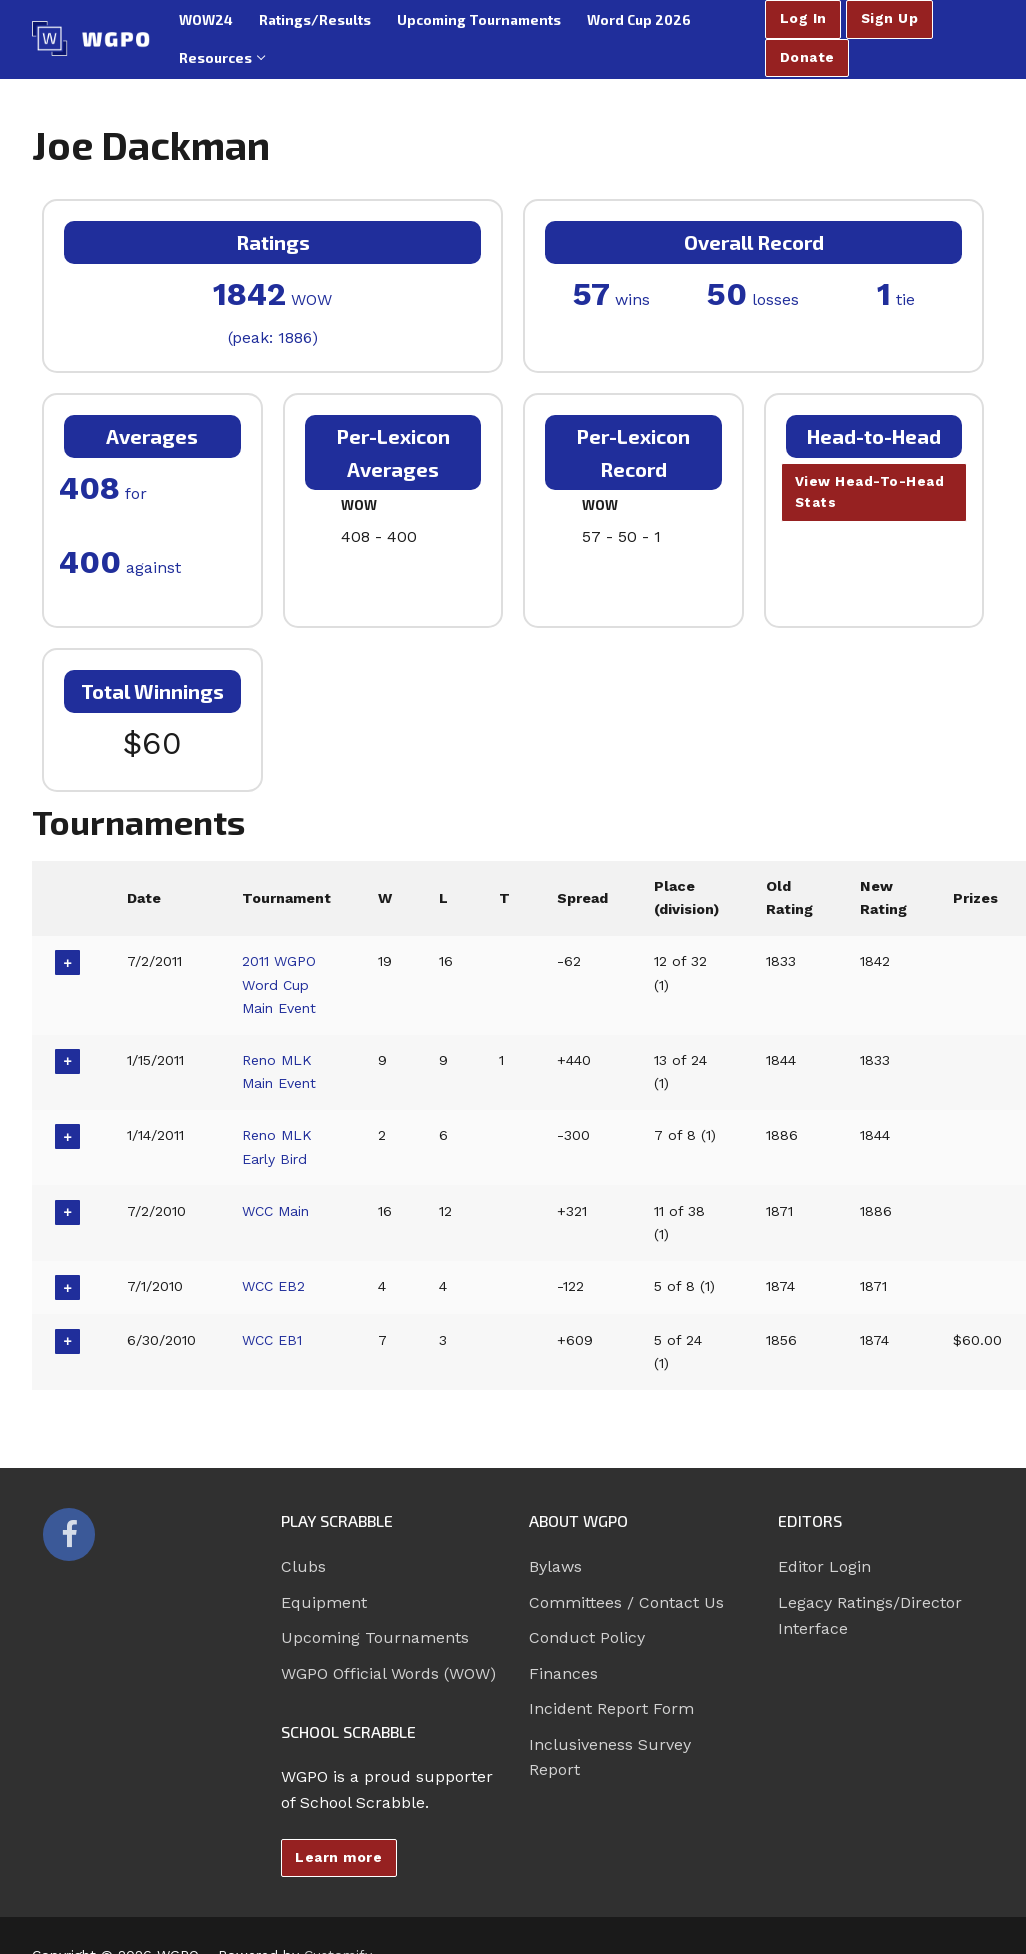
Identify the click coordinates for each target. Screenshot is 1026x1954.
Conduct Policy (587, 1637)
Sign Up (890, 18)
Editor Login (824, 1566)
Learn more (338, 1857)
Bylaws (555, 1566)
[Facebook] (69, 1534)
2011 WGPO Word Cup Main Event (280, 984)
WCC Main (278, 1211)
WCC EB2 (275, 1286)
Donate (807, 57)
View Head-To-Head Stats (870, 492)
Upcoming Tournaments (375, 1637)
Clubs (303, 1566)
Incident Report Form (611, 1708)
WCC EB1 (273, 1340)
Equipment (324, 1602)
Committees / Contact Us (626, 1602)
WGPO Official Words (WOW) (388, 1673)
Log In (803, 18)
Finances (563, 1673)
